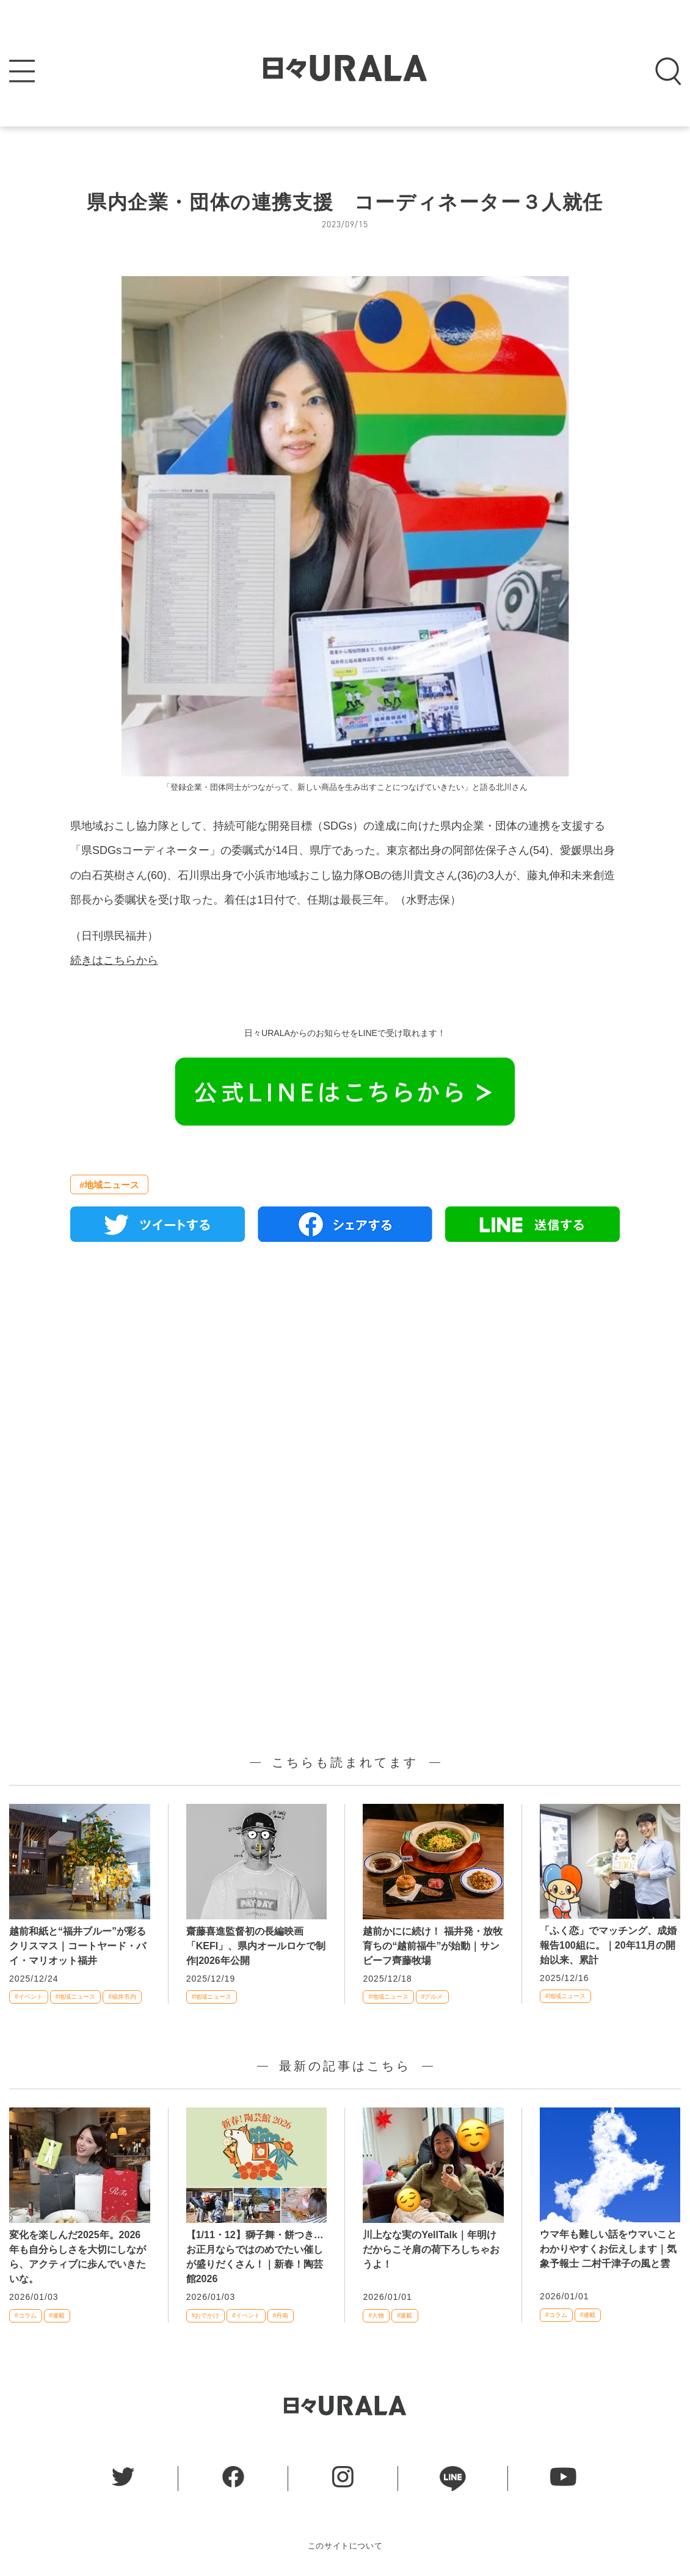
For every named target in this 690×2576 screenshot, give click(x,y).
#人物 (376, 2315)
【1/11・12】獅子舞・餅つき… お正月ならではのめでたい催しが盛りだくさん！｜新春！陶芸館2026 (255, 2257)
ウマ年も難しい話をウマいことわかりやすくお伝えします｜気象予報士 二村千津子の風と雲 (608, 2249)
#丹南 (281, 2315)
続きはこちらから (114, 960)
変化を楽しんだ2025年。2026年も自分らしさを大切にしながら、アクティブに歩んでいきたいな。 (77, 2257)
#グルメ (432, 1996)
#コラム (26, 2315)
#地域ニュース (109, 1185)
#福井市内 (122, 1996)
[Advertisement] (345, 1391)
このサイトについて (345, 2545)
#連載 (57, 2315)
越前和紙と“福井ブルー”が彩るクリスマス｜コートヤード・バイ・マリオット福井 (77, 1946)
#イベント (29, 1996)
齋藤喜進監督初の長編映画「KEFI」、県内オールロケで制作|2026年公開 (255, 1946)
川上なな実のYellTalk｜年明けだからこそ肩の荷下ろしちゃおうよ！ (431, 2249)
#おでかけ (206, 2315)
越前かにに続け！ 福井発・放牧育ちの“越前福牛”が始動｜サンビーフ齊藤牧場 (432, 1946)
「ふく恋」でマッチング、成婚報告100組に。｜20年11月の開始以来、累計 (608, 1945)
